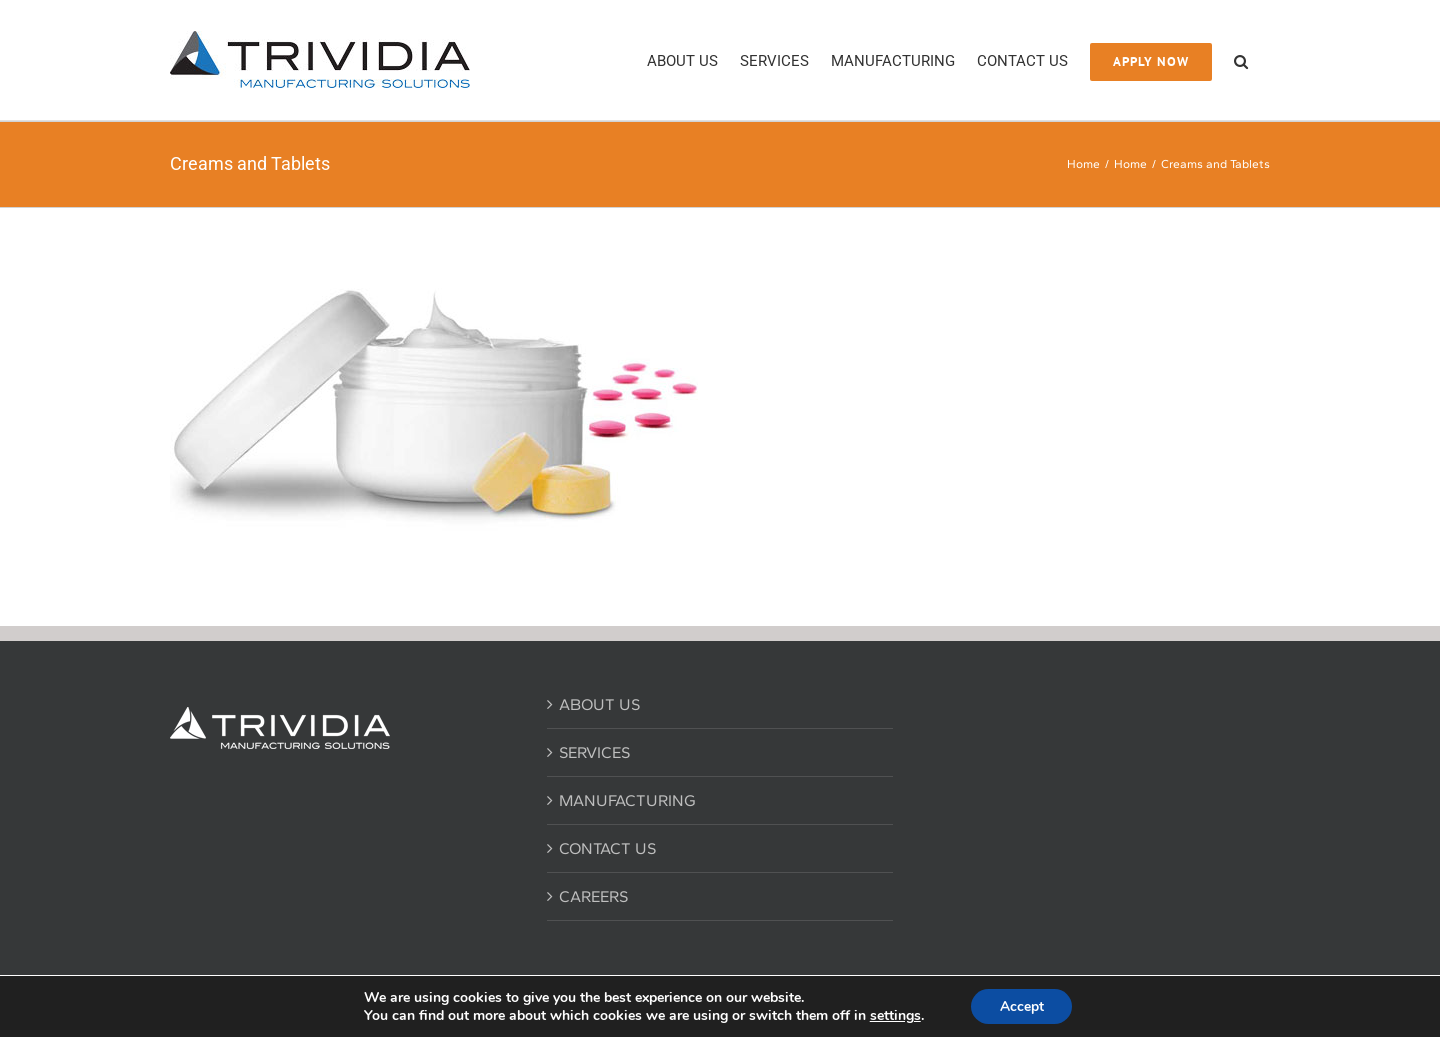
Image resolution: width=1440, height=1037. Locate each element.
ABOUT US (599, 704)
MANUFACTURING (627, 800)
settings (893, 1015)
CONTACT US (607, 848)
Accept (1022, 1005)
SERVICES (594, 752)
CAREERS (593, 896)
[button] (1241, 60)
